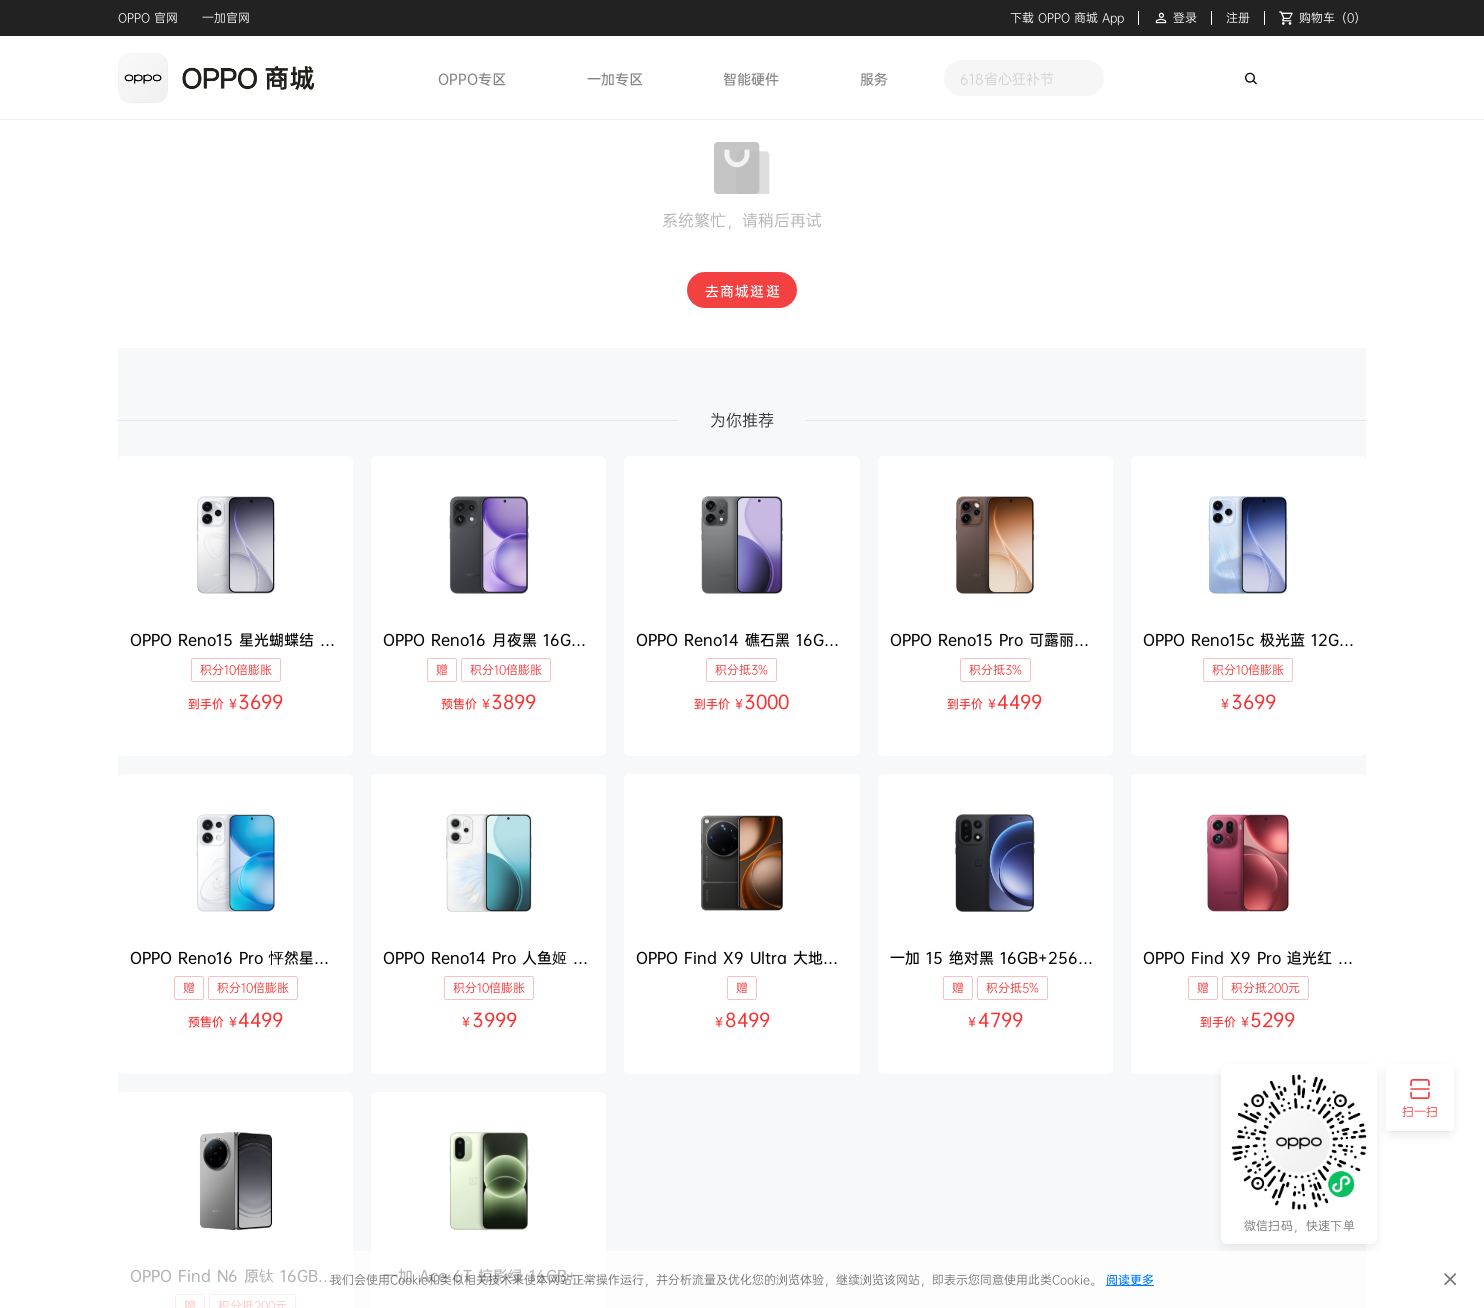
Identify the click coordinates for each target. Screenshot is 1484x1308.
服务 (874, 78)
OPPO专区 (472, 78)
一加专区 (615, 78)
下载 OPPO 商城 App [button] (1067, 18)
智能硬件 (751, 78)
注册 (1238, 18)
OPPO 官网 (148, 17)
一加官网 (226, 17)
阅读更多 (1130, 1279)
